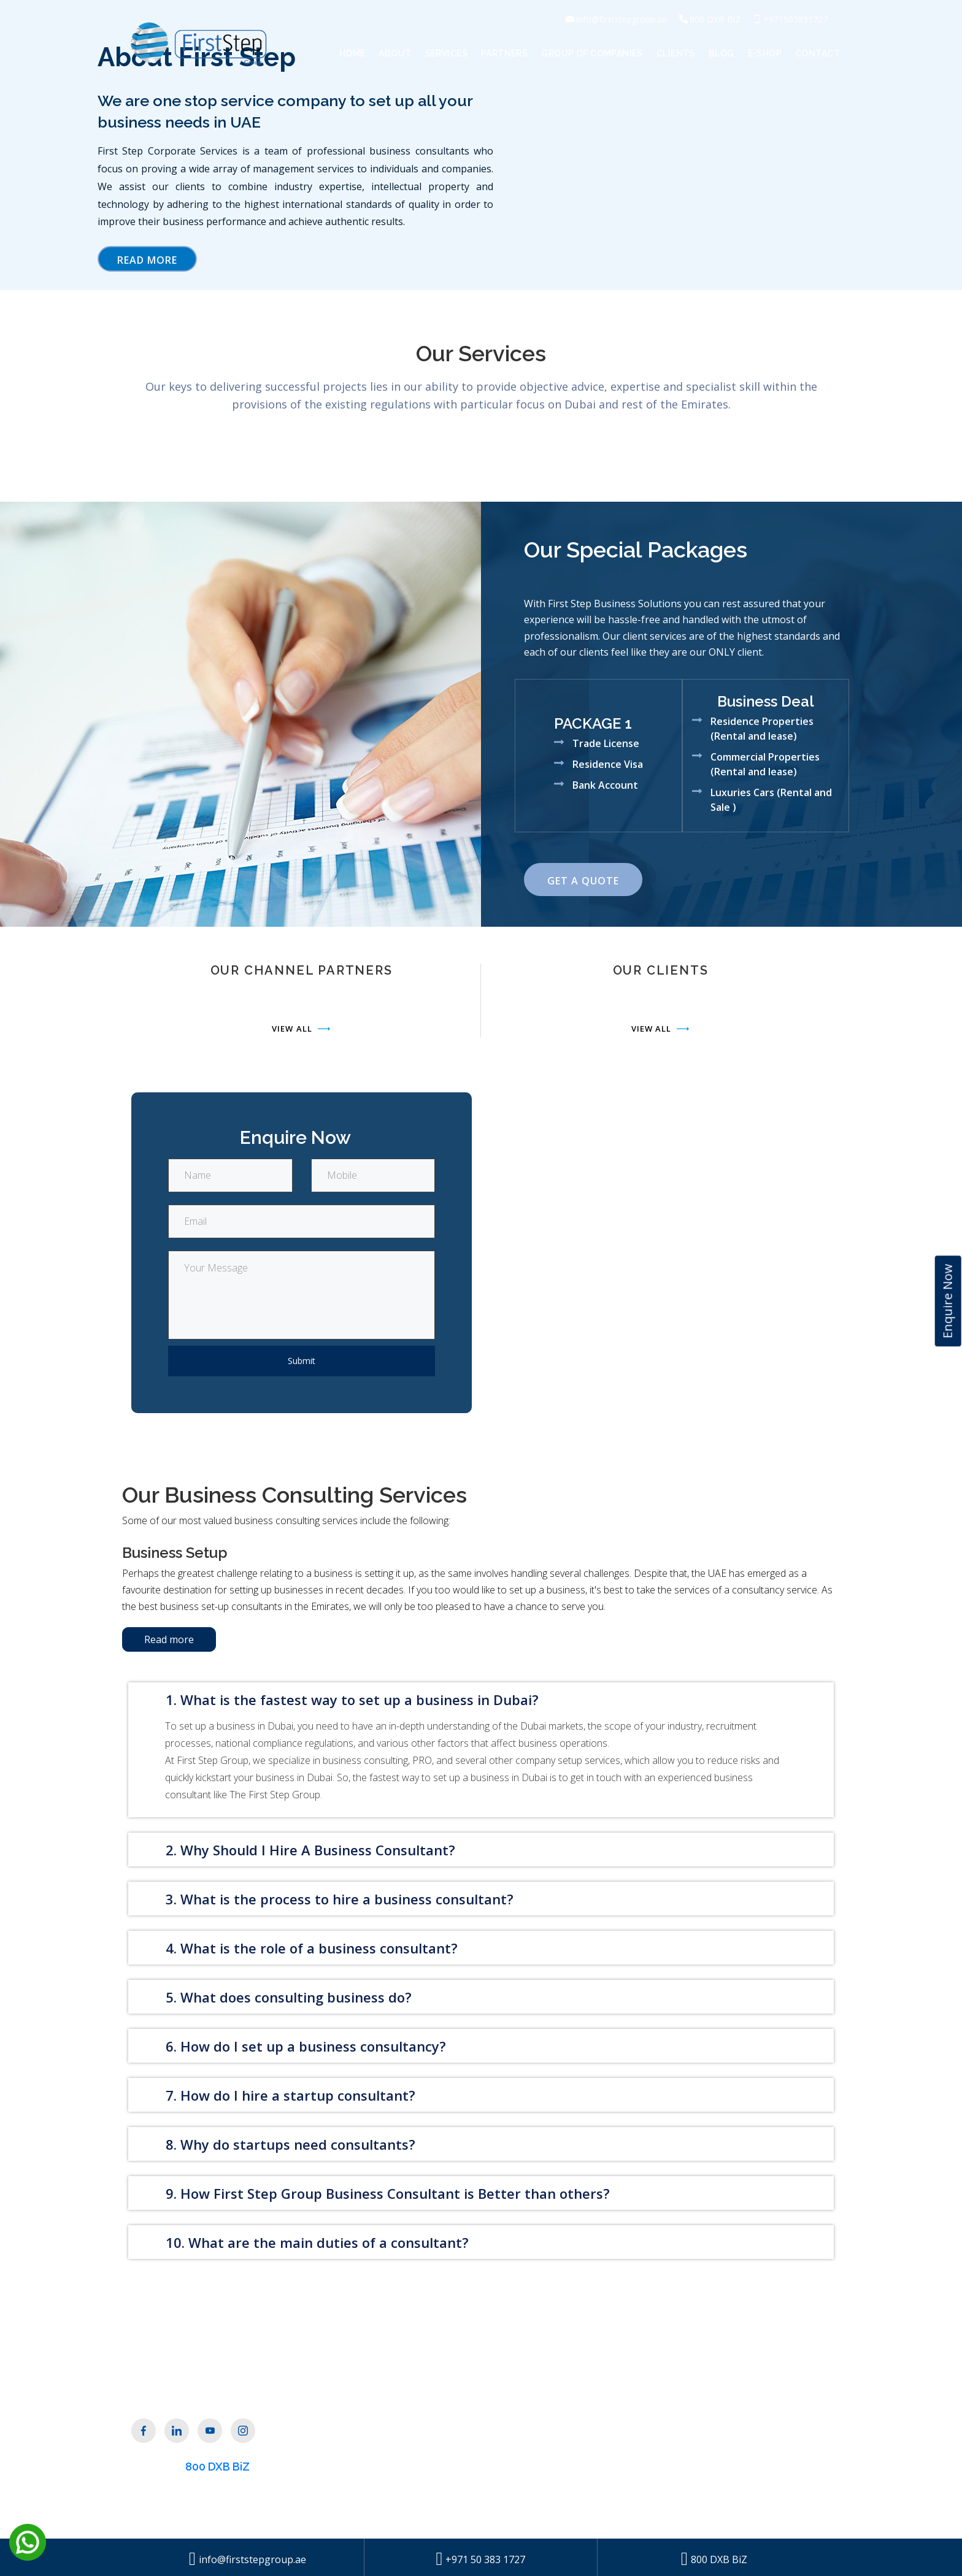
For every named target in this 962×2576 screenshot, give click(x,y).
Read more (169, 1639)
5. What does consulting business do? (289, 1997)
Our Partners (421, 2452)
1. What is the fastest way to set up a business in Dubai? (352, 1699)
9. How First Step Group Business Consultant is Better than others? (388, 2193)
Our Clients (416, 2474)
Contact (817, 53)
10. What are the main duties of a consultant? (317, 2242)
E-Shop (765, 53)
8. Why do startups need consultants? (290, 2144)
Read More (147, 260)
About (395, 53)
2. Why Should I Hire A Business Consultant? (310, 1850)
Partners (504, 53)
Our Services (419, 2431)
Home (352, 53)
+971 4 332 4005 (718, 2478)
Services (446, 53)
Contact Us (535, 2429)
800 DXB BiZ (217, 2466)
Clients (675, 53)
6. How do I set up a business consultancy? (306, 2046)
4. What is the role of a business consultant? (312, 1948)
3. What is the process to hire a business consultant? (340, 1899)
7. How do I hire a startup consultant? (290, 2095)
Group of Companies (592, 53)
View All (301, 1028)
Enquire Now (947, 1300)
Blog (721, 53)
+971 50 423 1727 (721, 2503)
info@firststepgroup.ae (734, 2452)
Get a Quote (583, 880)
